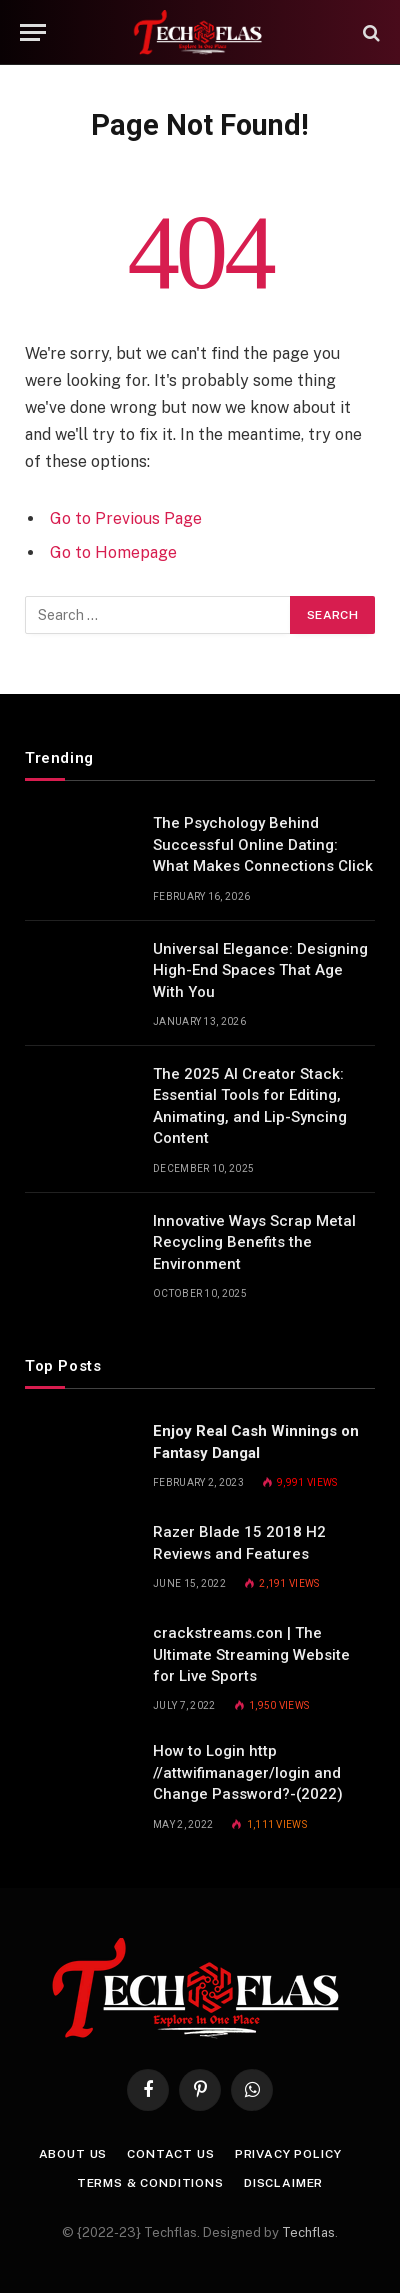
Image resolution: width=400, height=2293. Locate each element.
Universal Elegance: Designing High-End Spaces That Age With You (260, 970)
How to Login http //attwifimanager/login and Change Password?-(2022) (248, 1772)
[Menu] (33, 32)
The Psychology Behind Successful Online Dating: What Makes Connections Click (263, 844)
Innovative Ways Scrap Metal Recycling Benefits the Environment (254, 1242)
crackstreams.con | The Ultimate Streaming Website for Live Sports (251, 1654)
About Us (73, 2154)
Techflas (308, 2232)
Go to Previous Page (126, 518)
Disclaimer (283, 2183)
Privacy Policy (288, 2154)
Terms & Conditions (150, 2183)
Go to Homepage (113, 552)
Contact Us (170, 2154)
